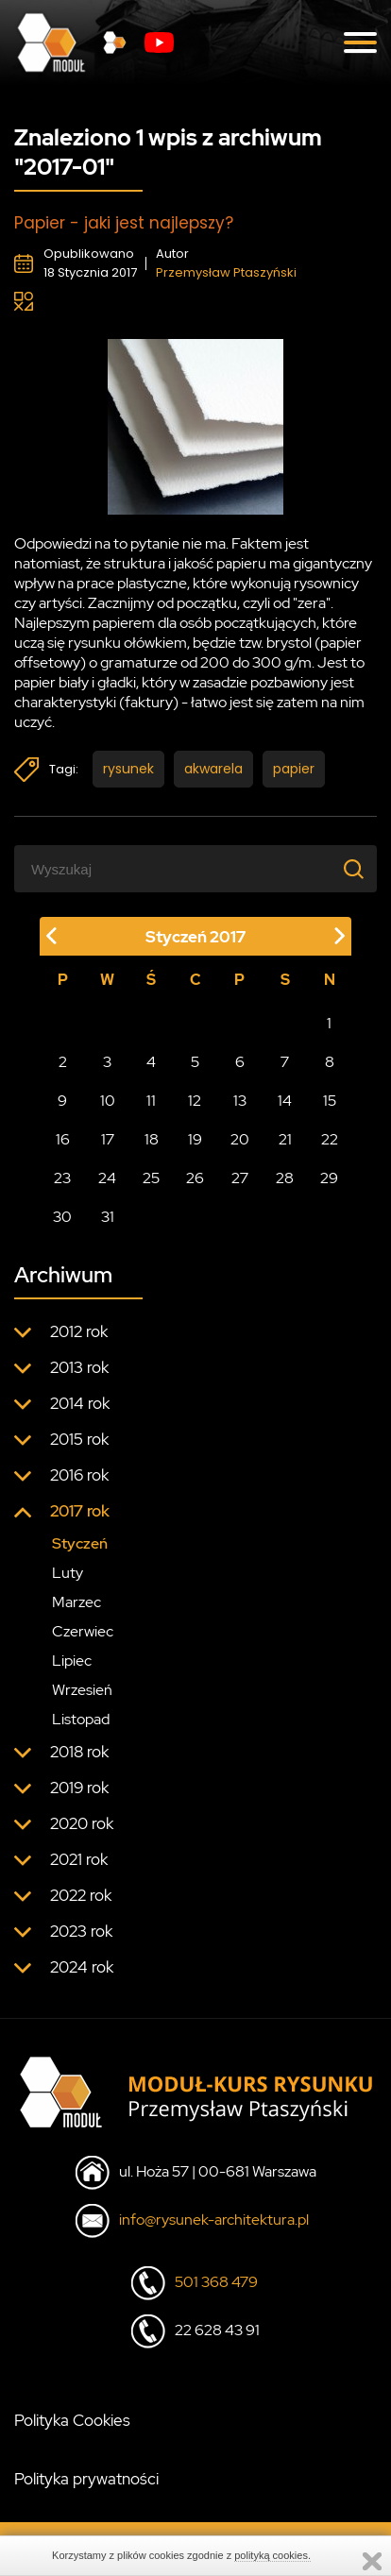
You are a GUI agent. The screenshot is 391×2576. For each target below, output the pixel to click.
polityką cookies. (272, 2555)
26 (195, 1178)
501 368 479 (216, 2282)
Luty (67, 1573)
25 (151, 1178)
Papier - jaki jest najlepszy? (123, 223)
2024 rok (81, 1967)
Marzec (76, 1602)
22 (329, 1139)
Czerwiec (82, 1631)
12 (194, 1100)
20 (239, 1139)
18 (151, 1139)
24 (107, 1178)
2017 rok (80, 1510)
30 (62, 1217)
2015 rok (79, 1439)
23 (62, 1178)
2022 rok (80, 1895)
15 (329, 1100)
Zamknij (372, 2561)
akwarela (213, 768)
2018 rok (79, 1751)
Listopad (81, 1719)
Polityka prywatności (86, 2478)
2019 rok (79, 1787)
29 (329, 1178)
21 (285, 1139)
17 (107, 1139)
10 (107, 1100)
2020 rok (81, 1823)
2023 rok (81, 1931)
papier (293, 768)
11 (151, 1100)
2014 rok (80, 1403)
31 (107, 1217)
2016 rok (79, 1475)
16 (63, 1139)
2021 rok (79, 1859)
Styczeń (80, 1543)
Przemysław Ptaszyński (226, 272)
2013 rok (79, 1367)
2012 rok (79, 1331)
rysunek (128, 768)
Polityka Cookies (72, 2420)
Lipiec (72, 1660)
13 (239, 1100)
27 (239, 1178)
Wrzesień (82, 1690)
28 (285, 1178)
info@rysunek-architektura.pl (214, 2219)
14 (285, 1100)
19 (195, 1139)
